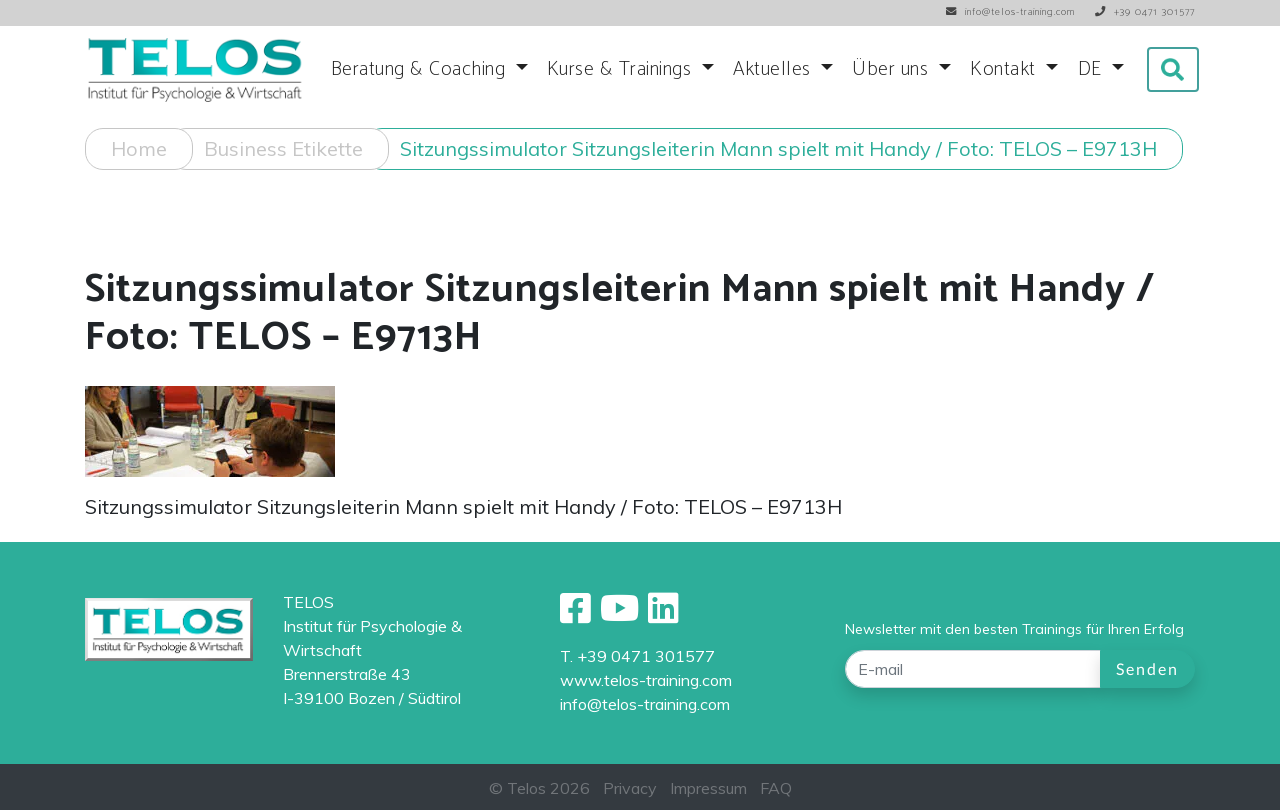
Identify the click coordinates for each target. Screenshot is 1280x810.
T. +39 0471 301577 (637, 656)
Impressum (708, 788)
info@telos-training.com (645, 704)
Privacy (630, 788)
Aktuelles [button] (774, 69)
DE (1093, 69)
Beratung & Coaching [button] (421, 69)
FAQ (776, 788)
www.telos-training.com (646, 680)
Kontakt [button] (1005, 69)
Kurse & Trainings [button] (622, 69)
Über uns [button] (893, 69)
